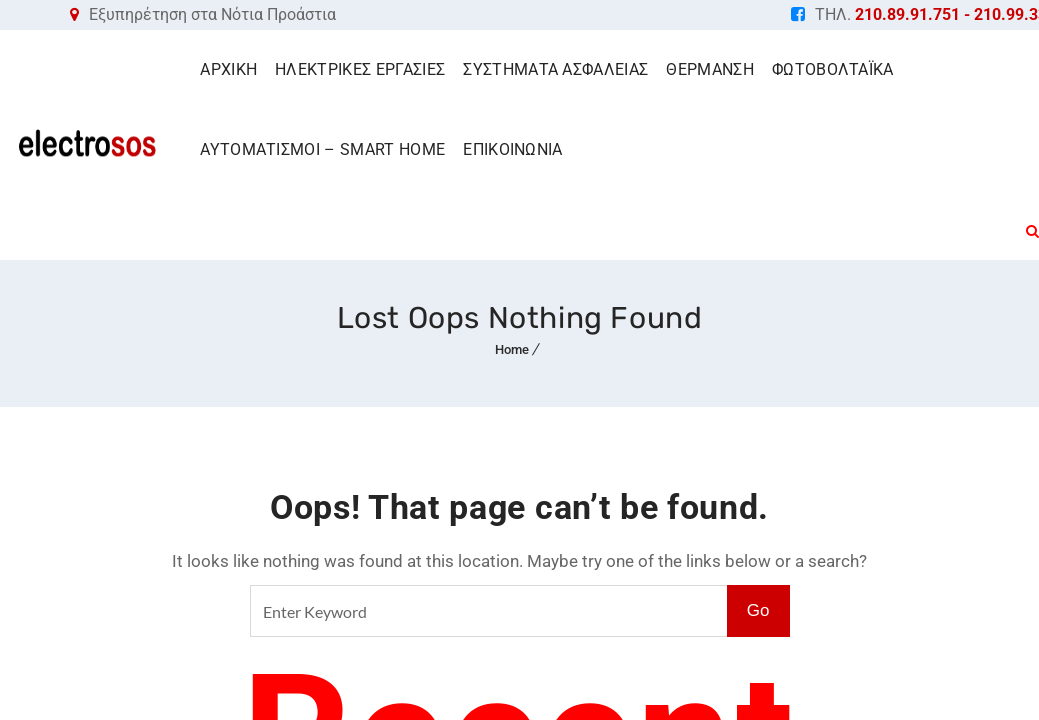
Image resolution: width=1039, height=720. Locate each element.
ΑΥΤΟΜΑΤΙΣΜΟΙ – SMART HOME (322, 149)
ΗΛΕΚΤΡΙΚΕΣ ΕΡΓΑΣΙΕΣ (360, 69)
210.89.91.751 (907, 14)
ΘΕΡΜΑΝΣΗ (710, 69)
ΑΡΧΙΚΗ (228, 69)
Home (512, 349)
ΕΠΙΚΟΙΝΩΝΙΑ (513, 149)
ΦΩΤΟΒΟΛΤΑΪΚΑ (833, 69)
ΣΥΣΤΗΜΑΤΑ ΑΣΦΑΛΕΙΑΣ (555, 69)
